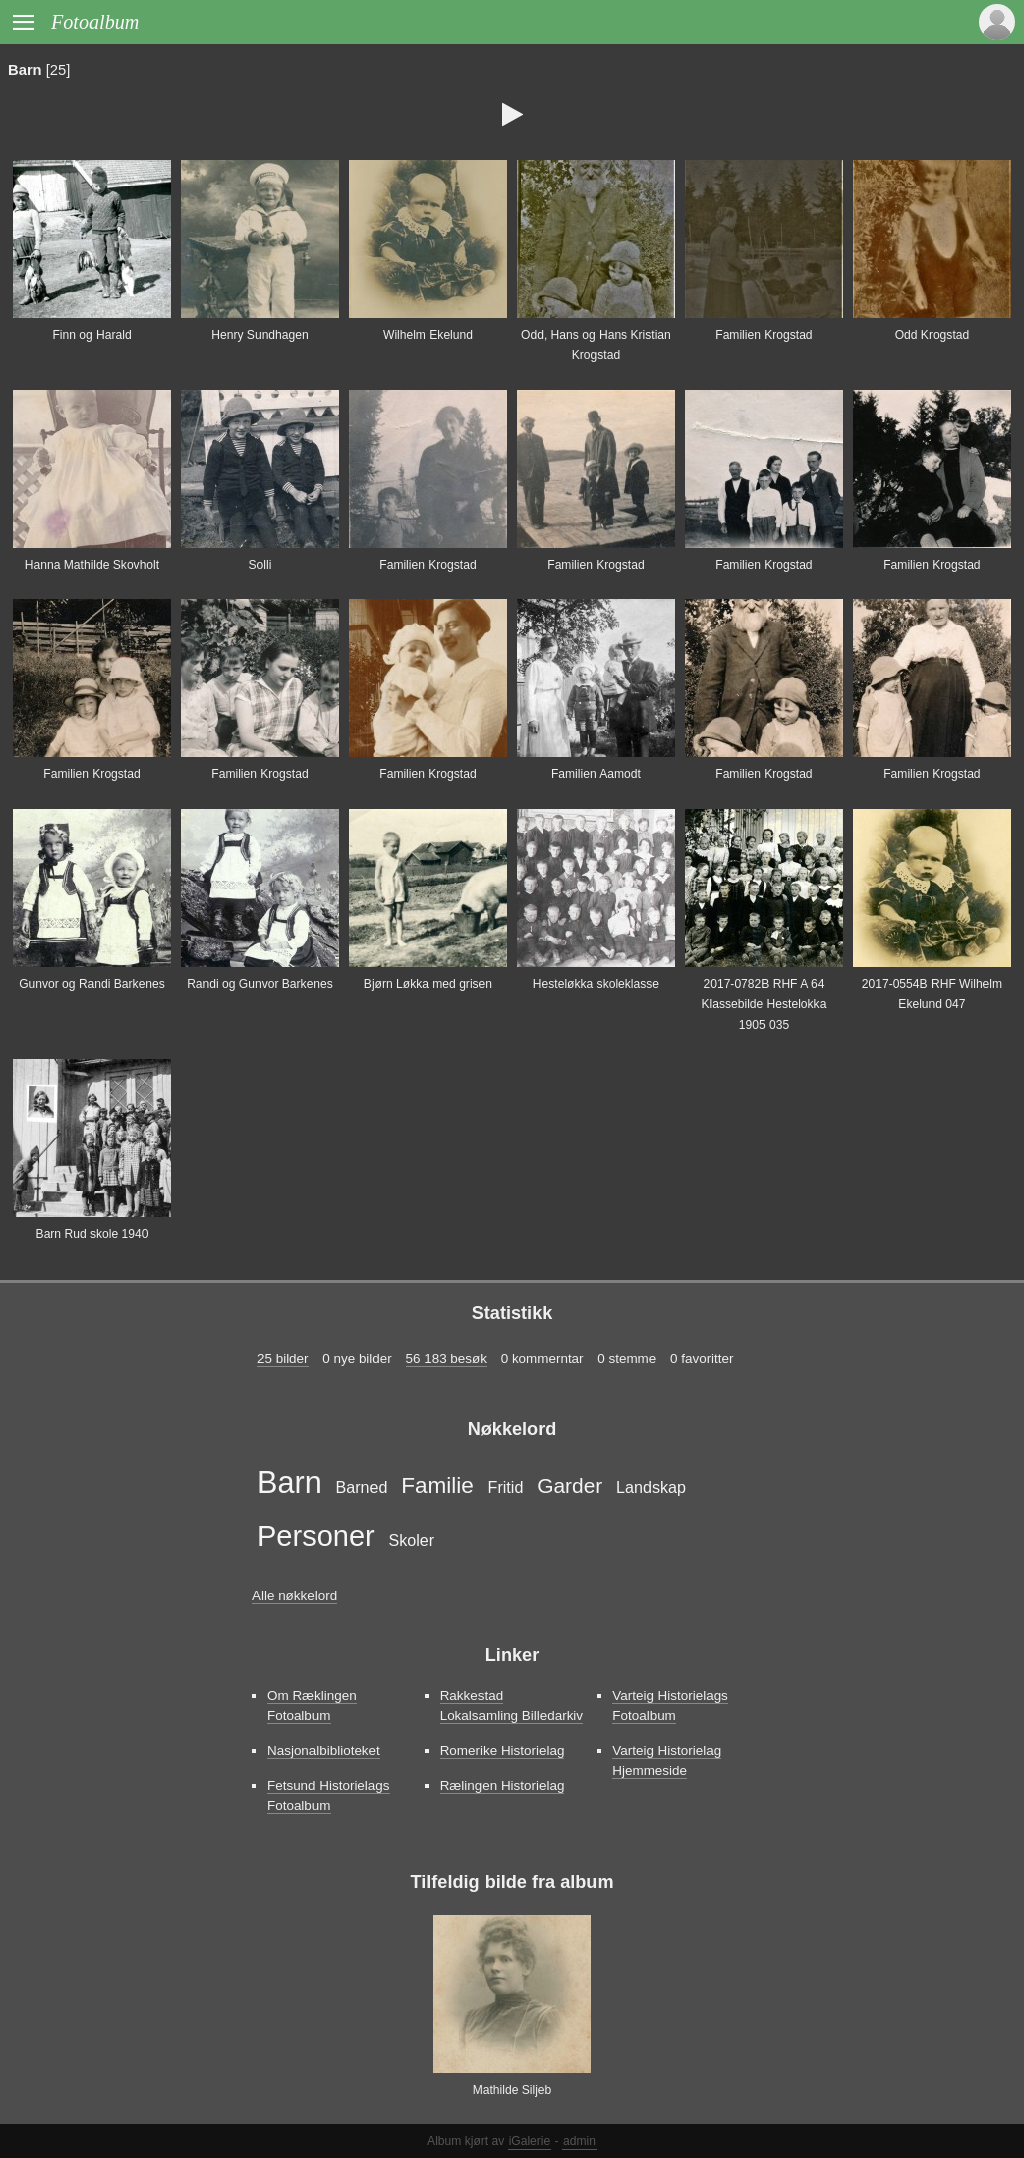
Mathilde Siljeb (512, 2090)
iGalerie (530, 2141)
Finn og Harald (91, 335)
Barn (25, 70)
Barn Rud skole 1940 (92, 1234)
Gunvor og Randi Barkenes (92, 984)
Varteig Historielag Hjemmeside (666, 1760)
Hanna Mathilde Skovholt (92, 565)
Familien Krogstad (763, 335)
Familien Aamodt (596, 774)
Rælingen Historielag (502, 1785)
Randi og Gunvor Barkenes (260, 984)
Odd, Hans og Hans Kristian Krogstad (596, 345)
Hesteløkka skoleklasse (596, 984)
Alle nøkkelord (294, 1595)
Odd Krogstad (932, 335)
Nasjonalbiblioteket (323, 1750)
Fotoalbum (95, 22)
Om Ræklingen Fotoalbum (312, 1705)
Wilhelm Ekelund (428, 335)
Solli (260, 565)
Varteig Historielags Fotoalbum (670, 1705)
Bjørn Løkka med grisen (428, 984)
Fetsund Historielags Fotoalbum (328, 1795)
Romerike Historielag (502, 1750)
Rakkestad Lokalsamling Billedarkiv (511, 1705)
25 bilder (283, 1358)
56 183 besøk (446, 1358)
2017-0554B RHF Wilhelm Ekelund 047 (932, 994)
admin (579, 2141)
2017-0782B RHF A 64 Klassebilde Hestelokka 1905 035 (763, 1004)
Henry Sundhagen (259, 335)
